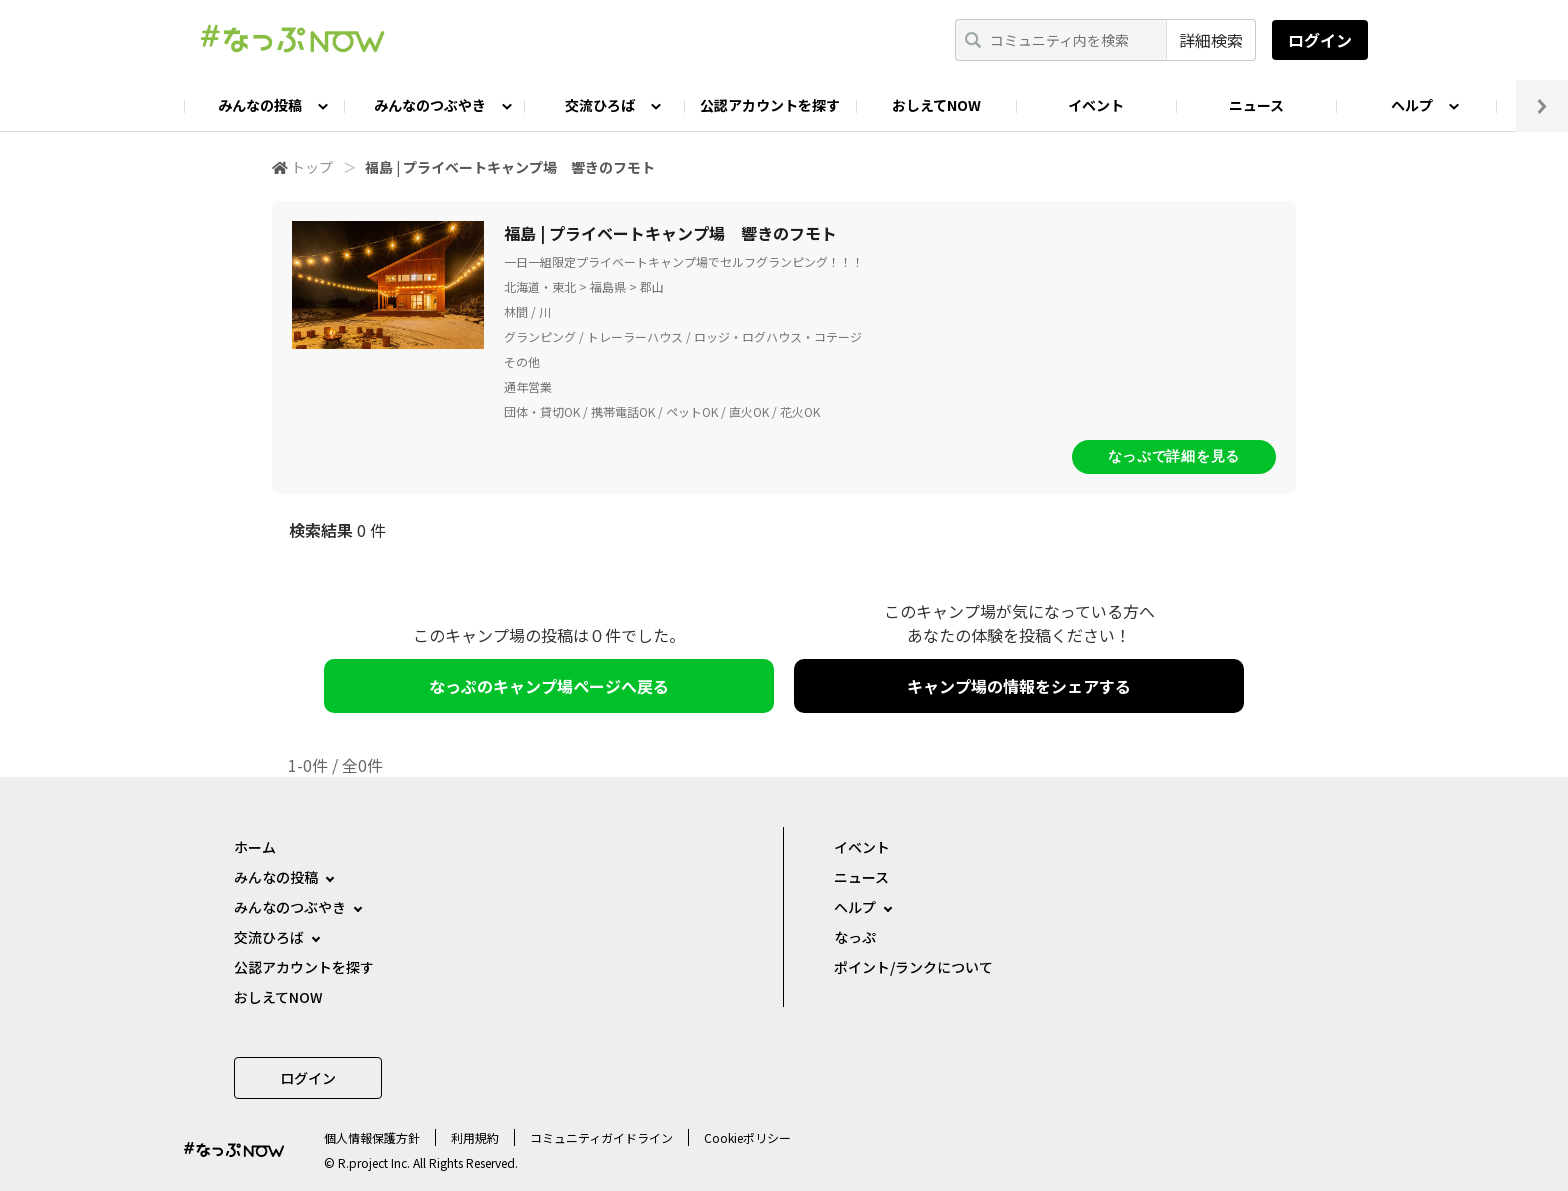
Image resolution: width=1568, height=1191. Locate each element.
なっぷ (855, 937)
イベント (1096, 105)
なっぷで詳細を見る (1174, 456)
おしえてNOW (936, 105)
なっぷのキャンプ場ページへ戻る (549, 686)
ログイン (1320, 40)
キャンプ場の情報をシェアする (1019, 686)
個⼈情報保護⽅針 (372, 1137)
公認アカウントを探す (770, 105)
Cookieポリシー (747, 1137)
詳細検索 (1211, 40)
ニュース (1256, 105)
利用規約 (475, 1137)
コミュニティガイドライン (601, 1137)
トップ (312, 167)
